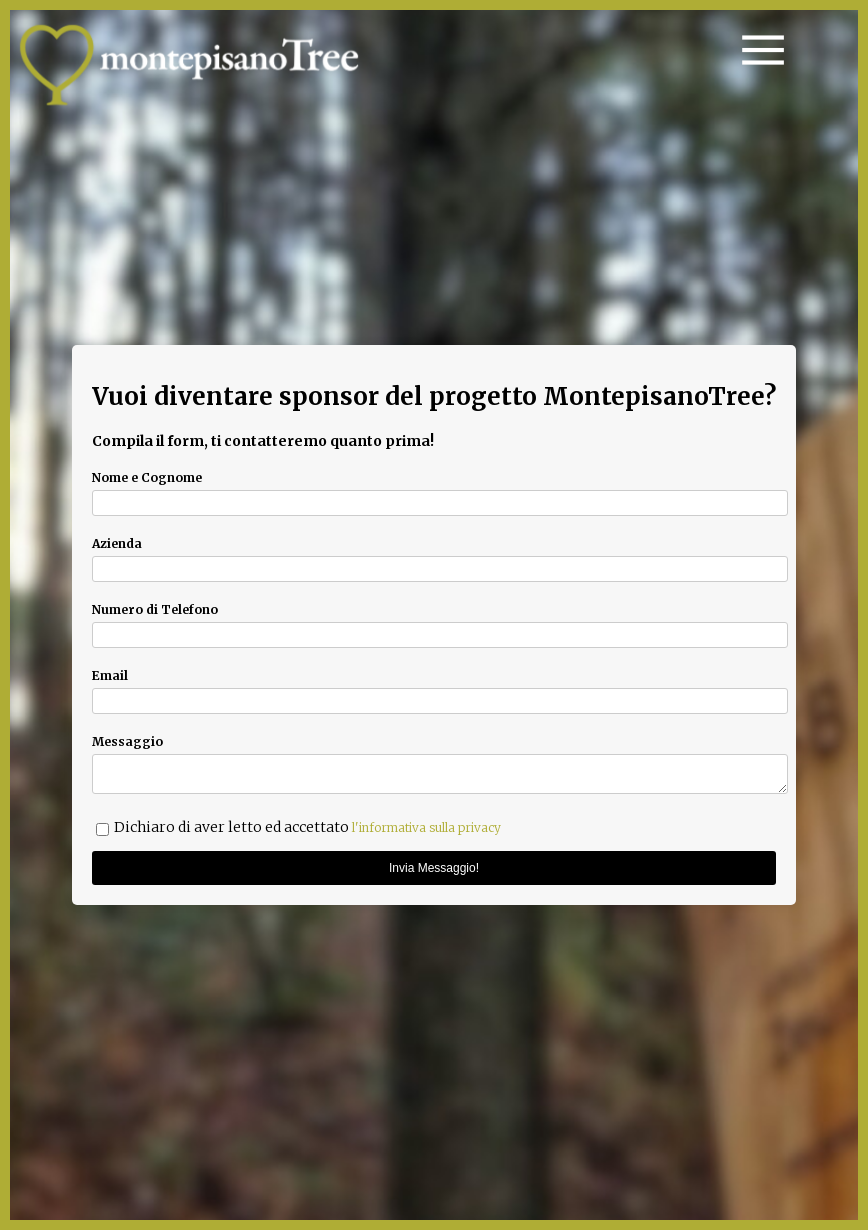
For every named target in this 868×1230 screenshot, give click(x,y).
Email (110, 672)
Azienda (117, 540)
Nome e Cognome (147, 474)
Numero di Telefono (155, 606)
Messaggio (127, 738)
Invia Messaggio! (434, 871)
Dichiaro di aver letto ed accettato (307, 830)
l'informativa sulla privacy (426, 830)
